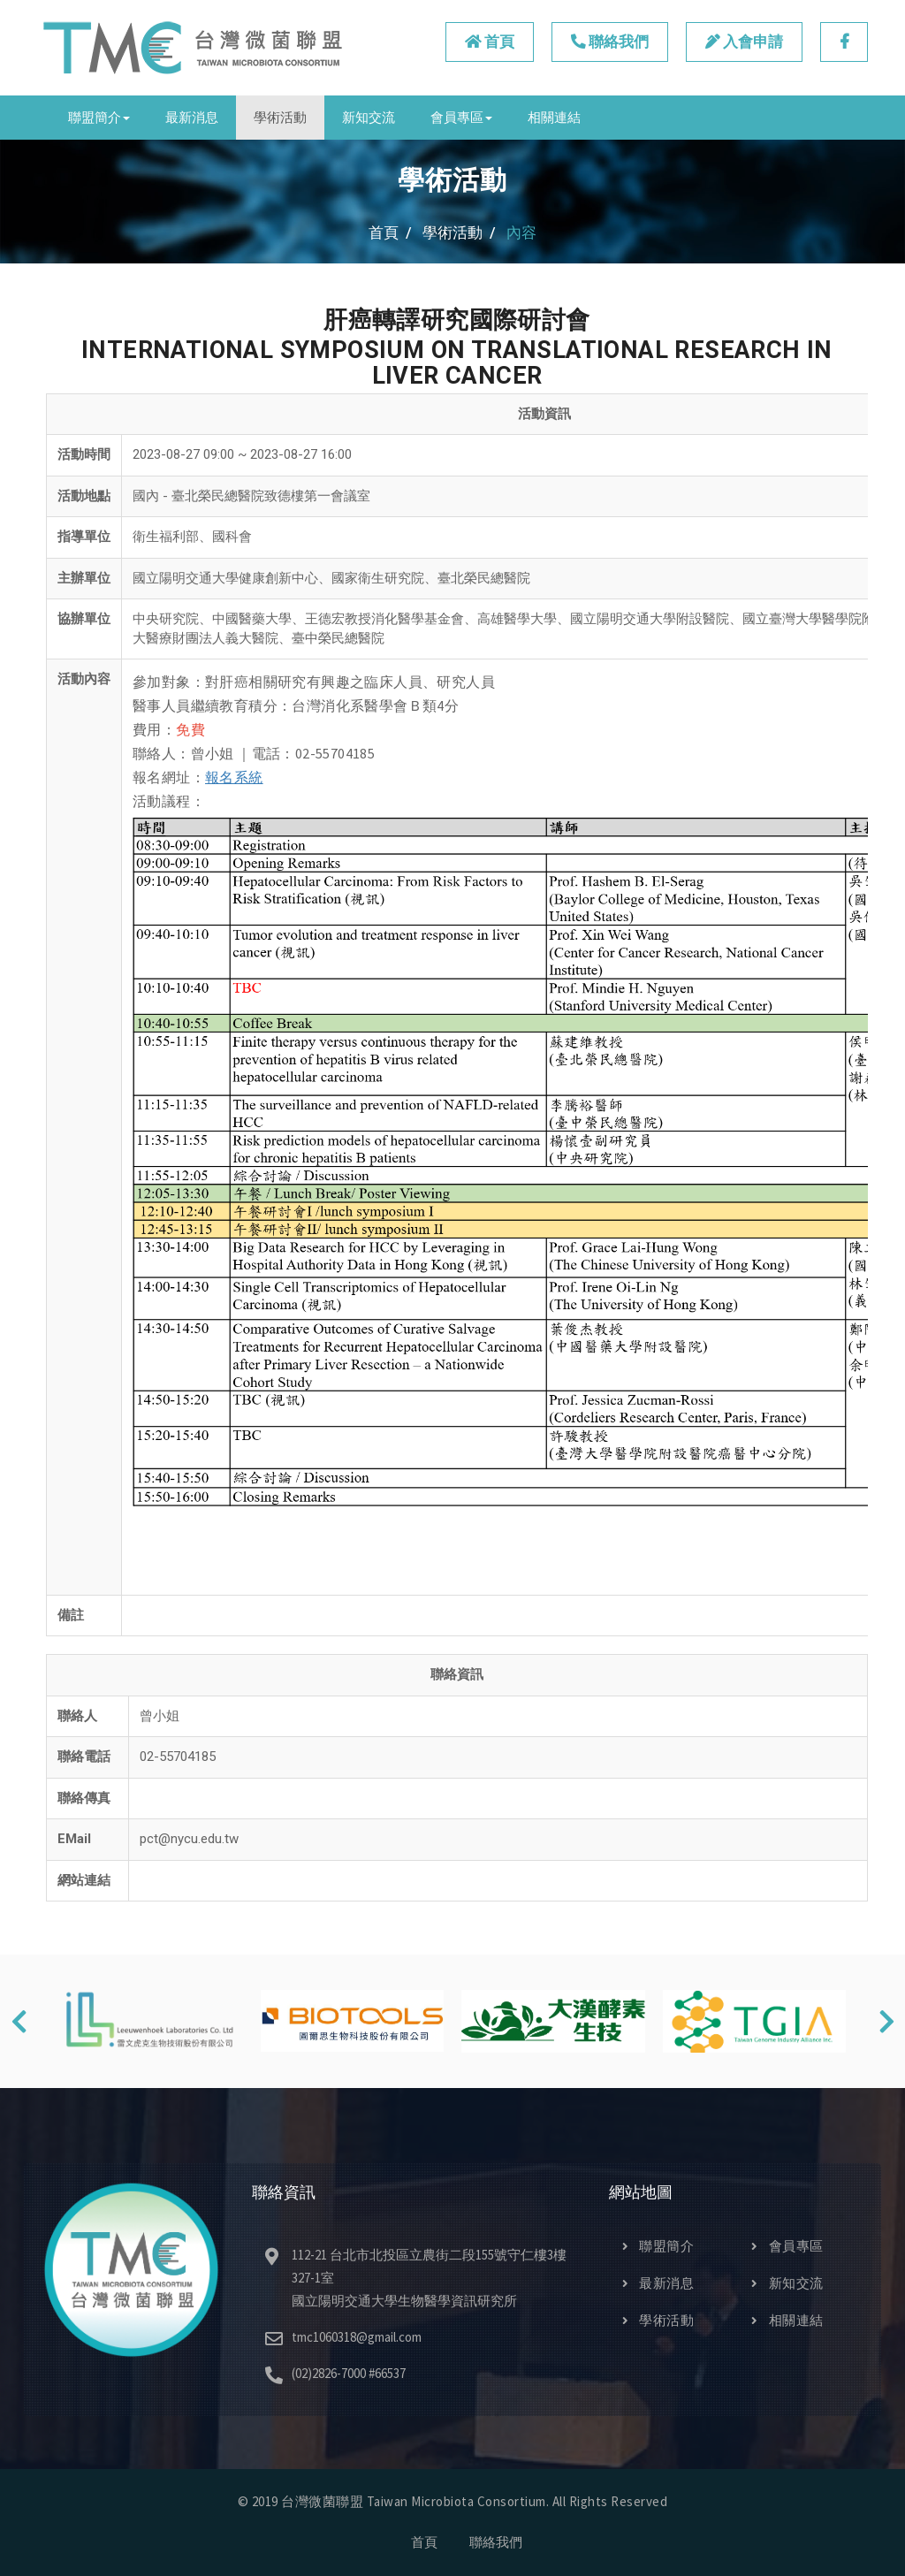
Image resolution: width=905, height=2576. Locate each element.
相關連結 (554, 117)
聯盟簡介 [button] (99, 117)
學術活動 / (459, 232)
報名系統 (234, 777)
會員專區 (787, 2245)
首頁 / (390, 232)
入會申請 (741, 41)
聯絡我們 (604, 41)
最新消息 (191, 117)
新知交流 (368, 117)
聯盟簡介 (658, 2245)
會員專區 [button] (461, 117)
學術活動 (280, 117)
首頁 (482, 41)
